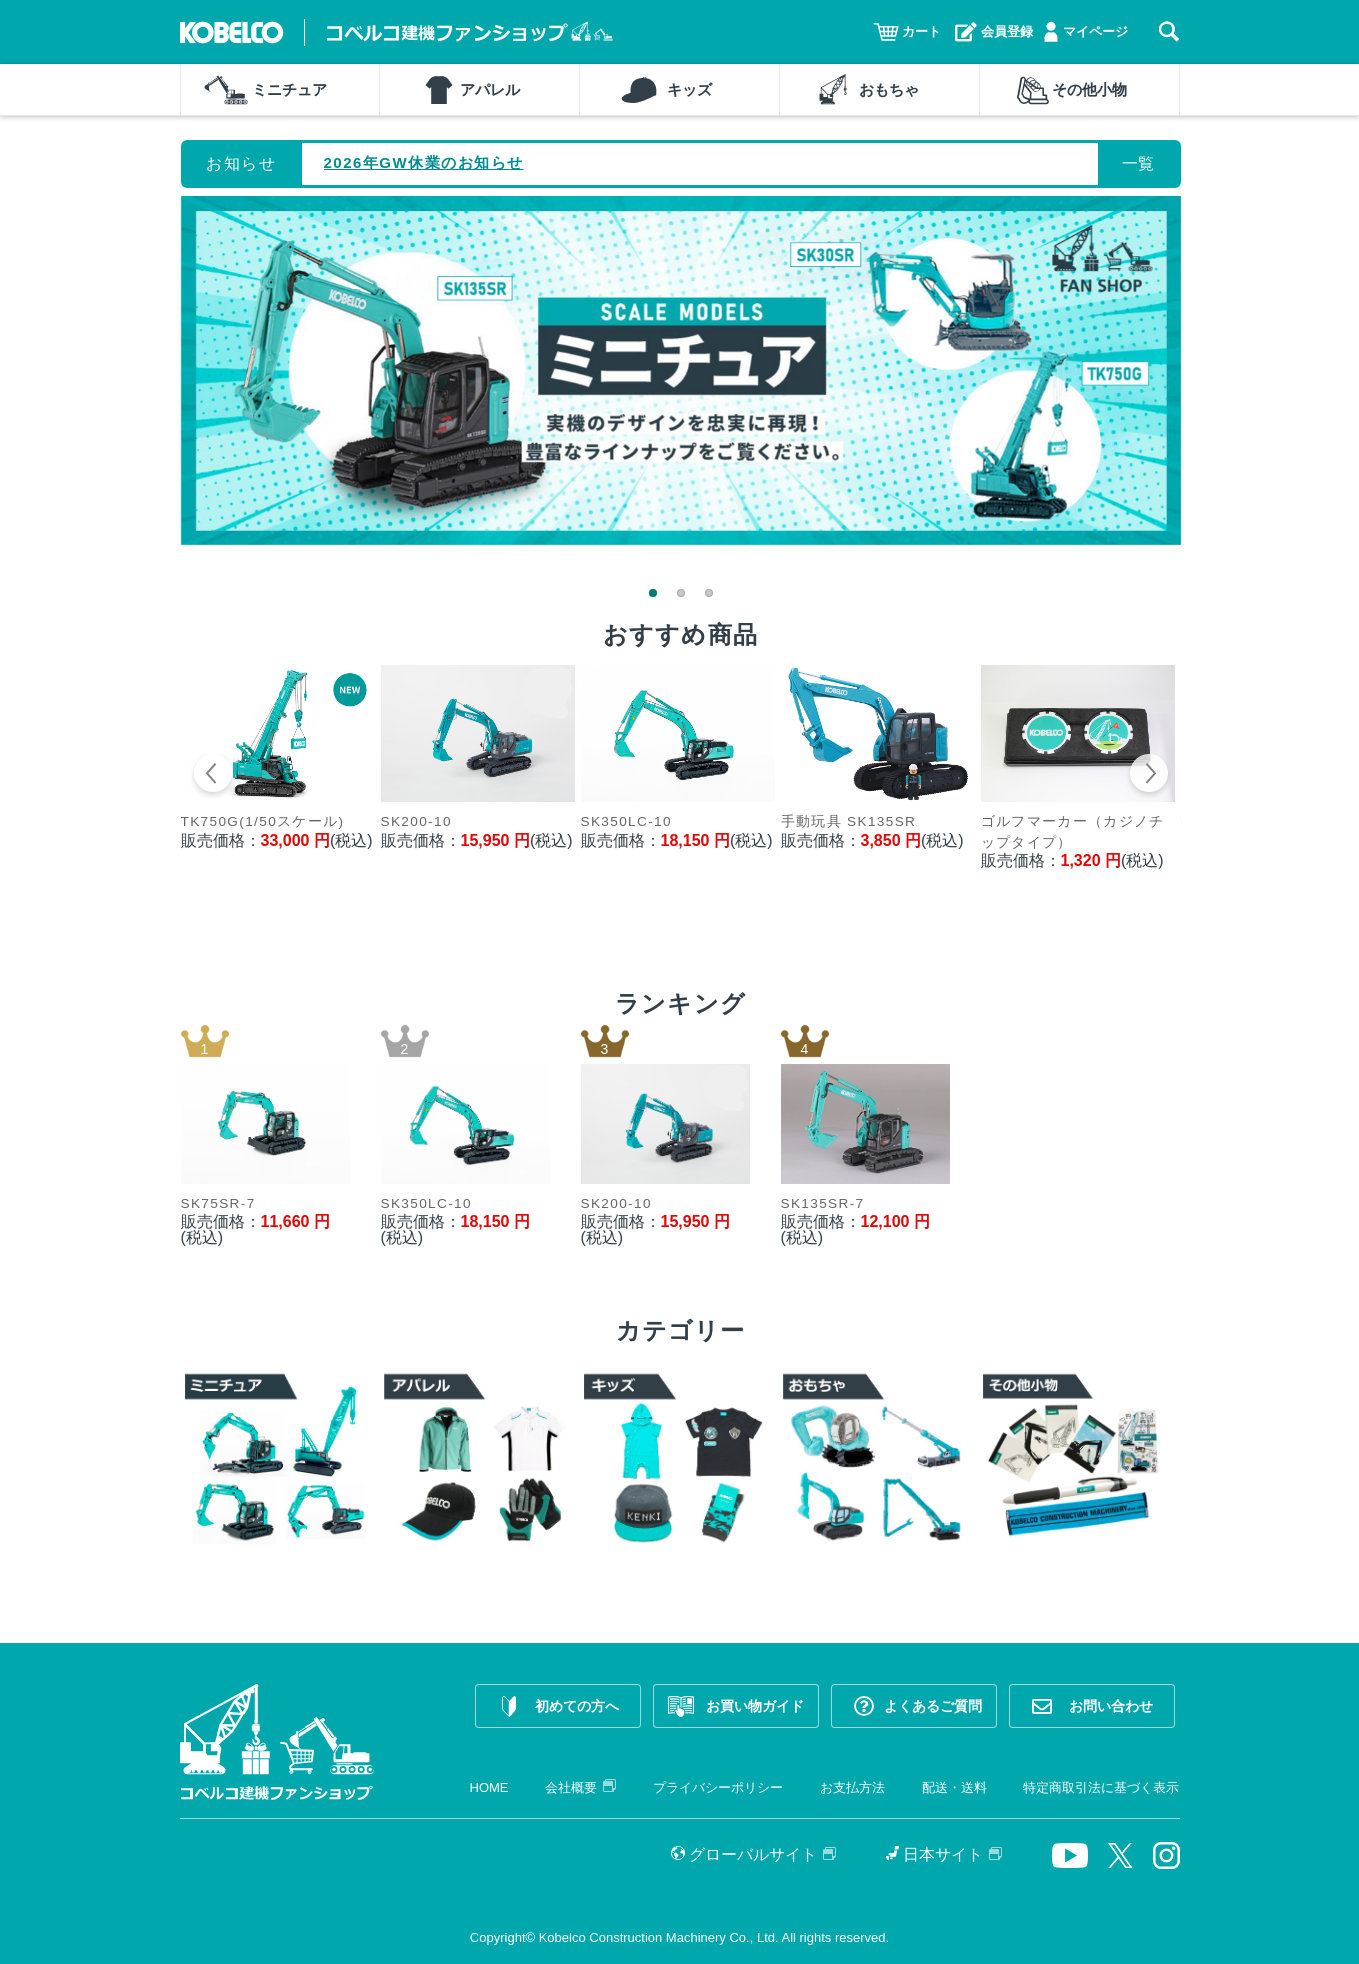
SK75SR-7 (218, 1203)
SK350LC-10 (626, 821)
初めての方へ (577, 1706)
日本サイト (944, 1854)
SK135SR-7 (823, 1203)
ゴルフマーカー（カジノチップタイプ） (1073, 831)
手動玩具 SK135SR (849, 821)
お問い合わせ (1111, 1706)
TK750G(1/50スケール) (263, 821)
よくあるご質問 (933, 1706)
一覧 (1138, 163)
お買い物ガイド (755, 1706)
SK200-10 (416, 821)
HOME (489, 1787)
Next (1148, 776)
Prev (213, 776)
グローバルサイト (753, 1854)
